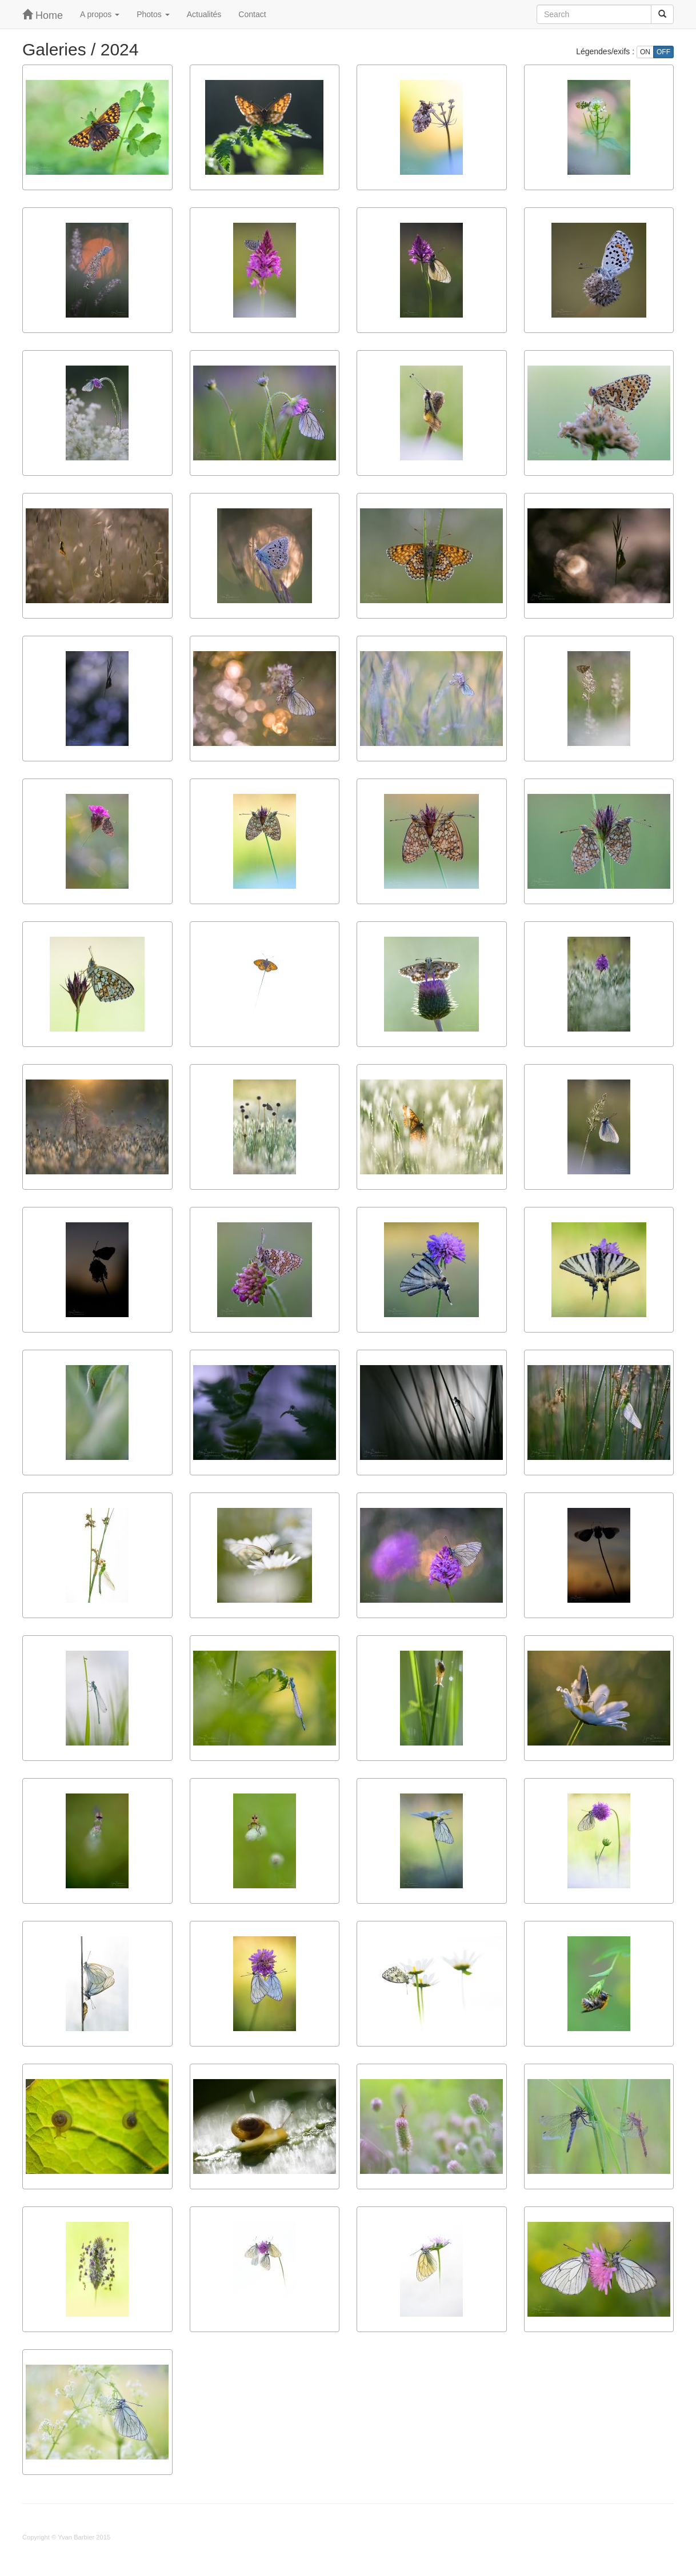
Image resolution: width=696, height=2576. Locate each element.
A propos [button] (99, 14)
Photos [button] (153, 14)
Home (42, 15)
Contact (252, 14)
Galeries (54, 49)
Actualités (204, 14)
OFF (663, 52)
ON (645, 52)
